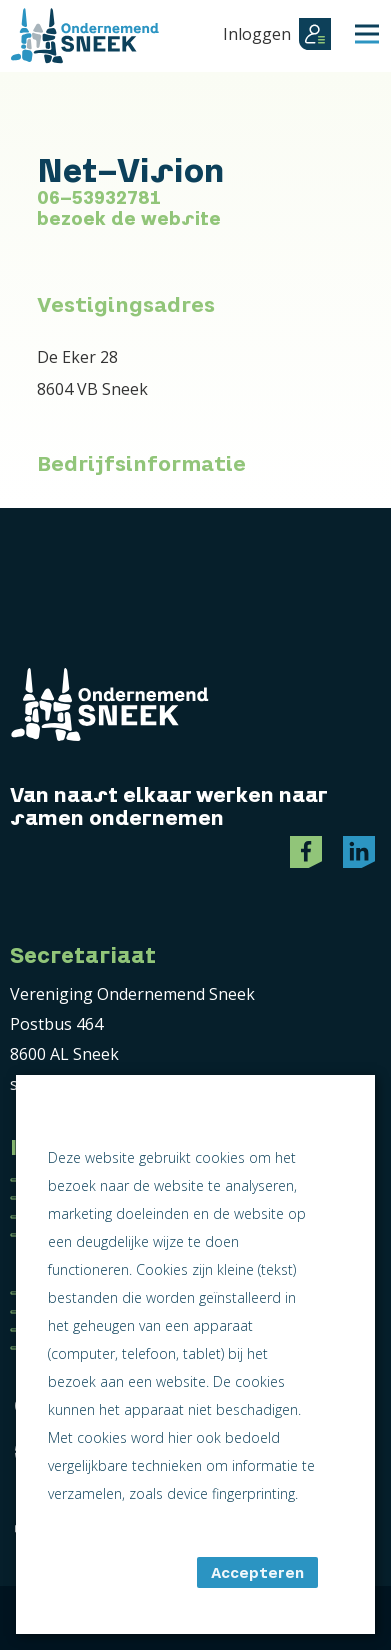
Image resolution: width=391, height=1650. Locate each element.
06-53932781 (99, 198)
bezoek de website (129, 219)
